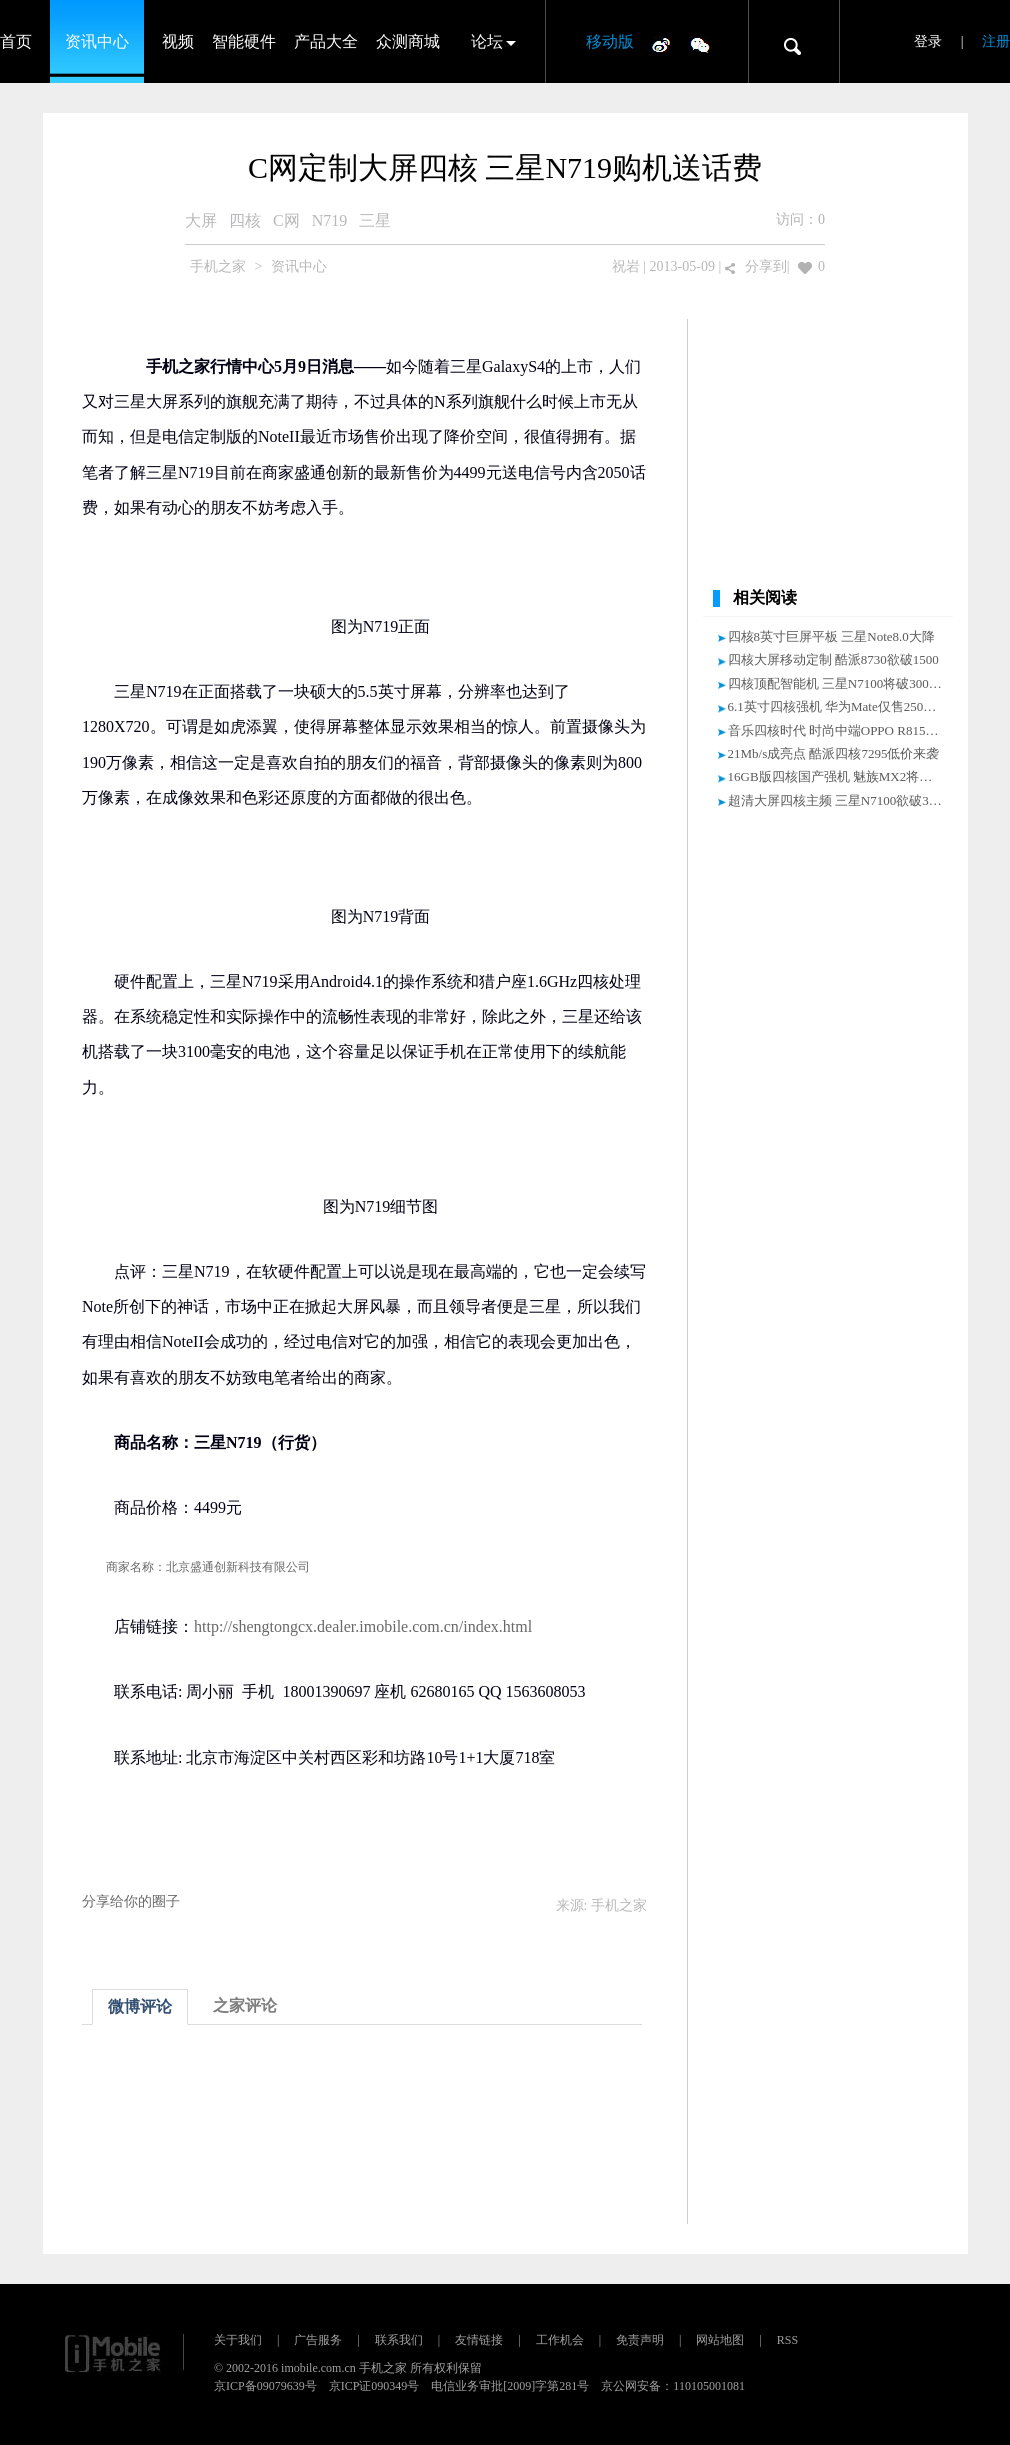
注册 (996, 41)
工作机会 (560, 2340)
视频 (178, 41)
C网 (286, 220)
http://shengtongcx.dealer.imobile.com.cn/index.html (363, 1626)
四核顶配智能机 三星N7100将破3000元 (838, 683)
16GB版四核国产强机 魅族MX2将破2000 (843, 776)
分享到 (766, 266)
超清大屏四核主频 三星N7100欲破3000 (838, 800)
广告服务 (318, 2340)
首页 (16, 41)
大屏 (201, 220)
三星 (375, 220)
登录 (928, 41)
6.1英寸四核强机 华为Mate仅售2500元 (835, 706)
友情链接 (479, 2340)
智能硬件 (244, 41)
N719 (330, 220)
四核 (245, 220)
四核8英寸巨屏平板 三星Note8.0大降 (831, 636)
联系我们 (399, 2340)
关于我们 (238, 2340)
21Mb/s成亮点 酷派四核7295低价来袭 (834, 753)
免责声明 (640, 2340)
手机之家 (218, 266)
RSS (787, 2340)
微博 (661, 44)
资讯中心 (97, 41)
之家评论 (245, 2005)
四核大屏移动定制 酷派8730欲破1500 (833, 659)
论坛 (487, 41)
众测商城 (408, 41)
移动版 (610, 41)
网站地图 (720, 2340)
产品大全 (326, 41)
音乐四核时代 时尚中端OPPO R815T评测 (844, 730)
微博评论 (140, 2006)
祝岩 (626, 266)
